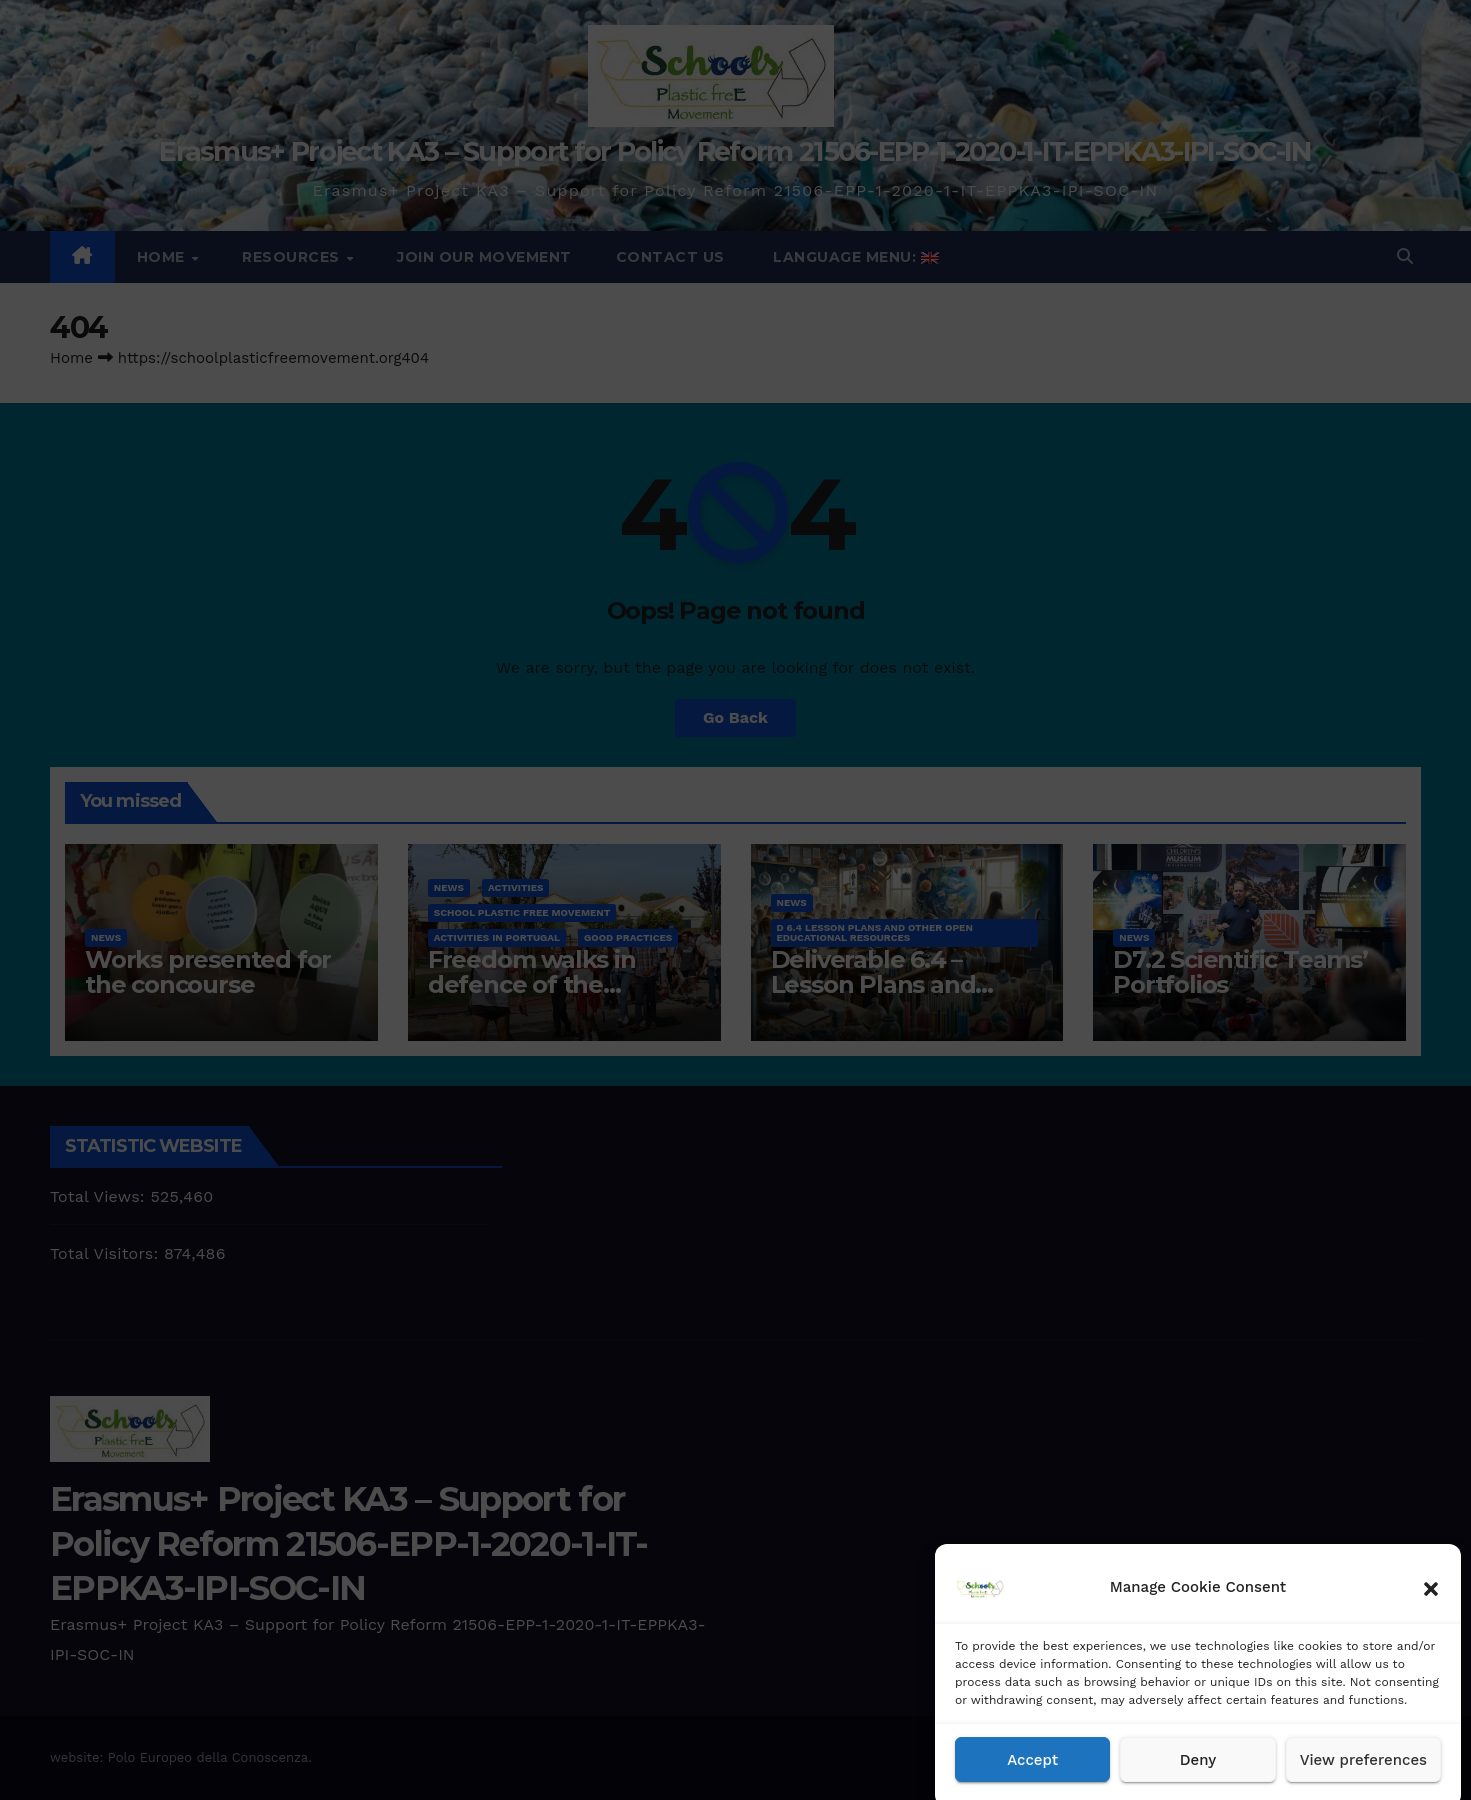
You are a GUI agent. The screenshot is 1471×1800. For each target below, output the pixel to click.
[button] (1431, 1606)
